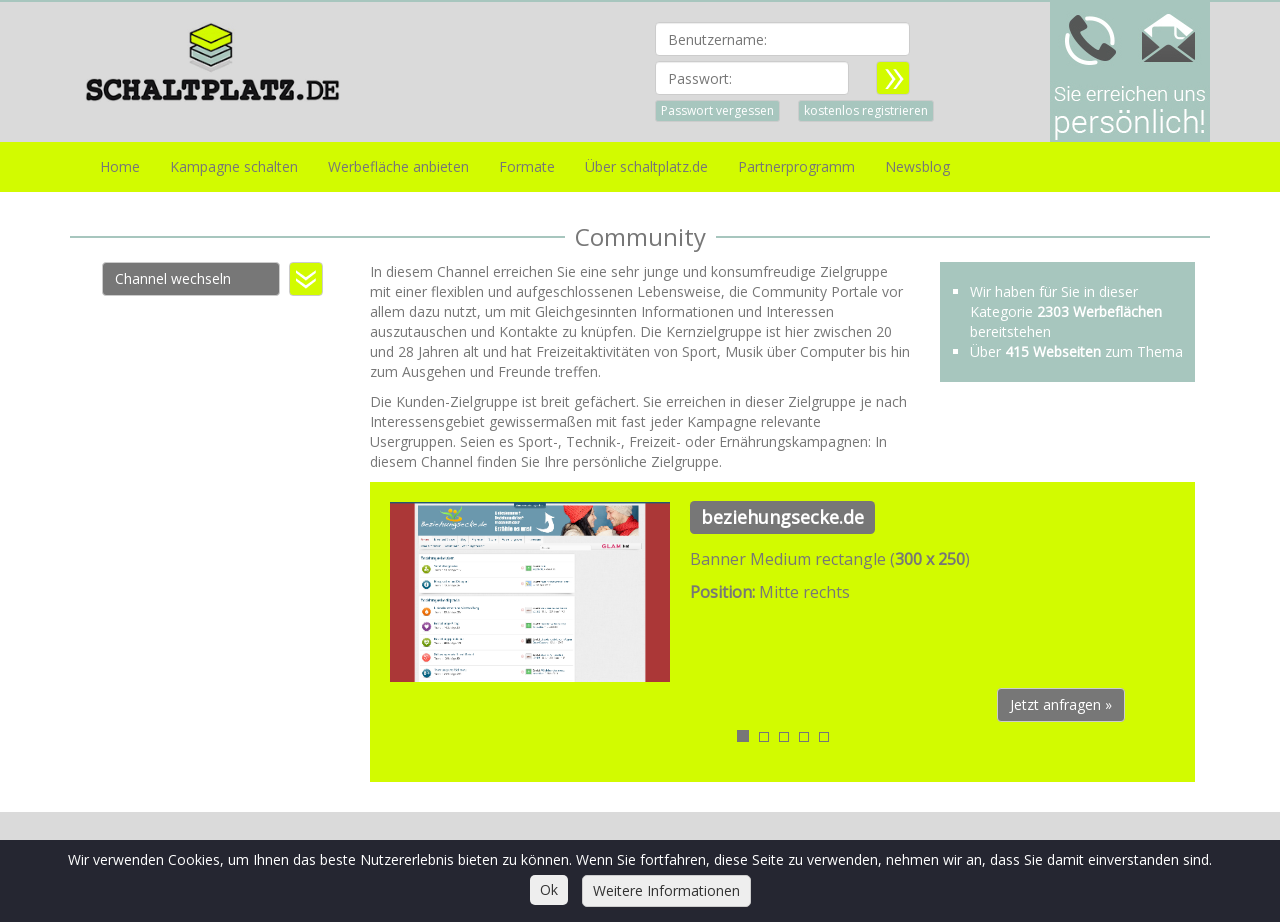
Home (120, 166)
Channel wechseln (173, 278)
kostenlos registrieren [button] (866, 110)
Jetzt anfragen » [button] (1061, 704)
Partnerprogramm (796, 166)
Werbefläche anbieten (398, 166)
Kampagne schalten (234, 166)
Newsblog (917, 166)
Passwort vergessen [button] (717, 110)
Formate (527, 166)
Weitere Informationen (666, 890)
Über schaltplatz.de (646, 166)
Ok (549, 889)
